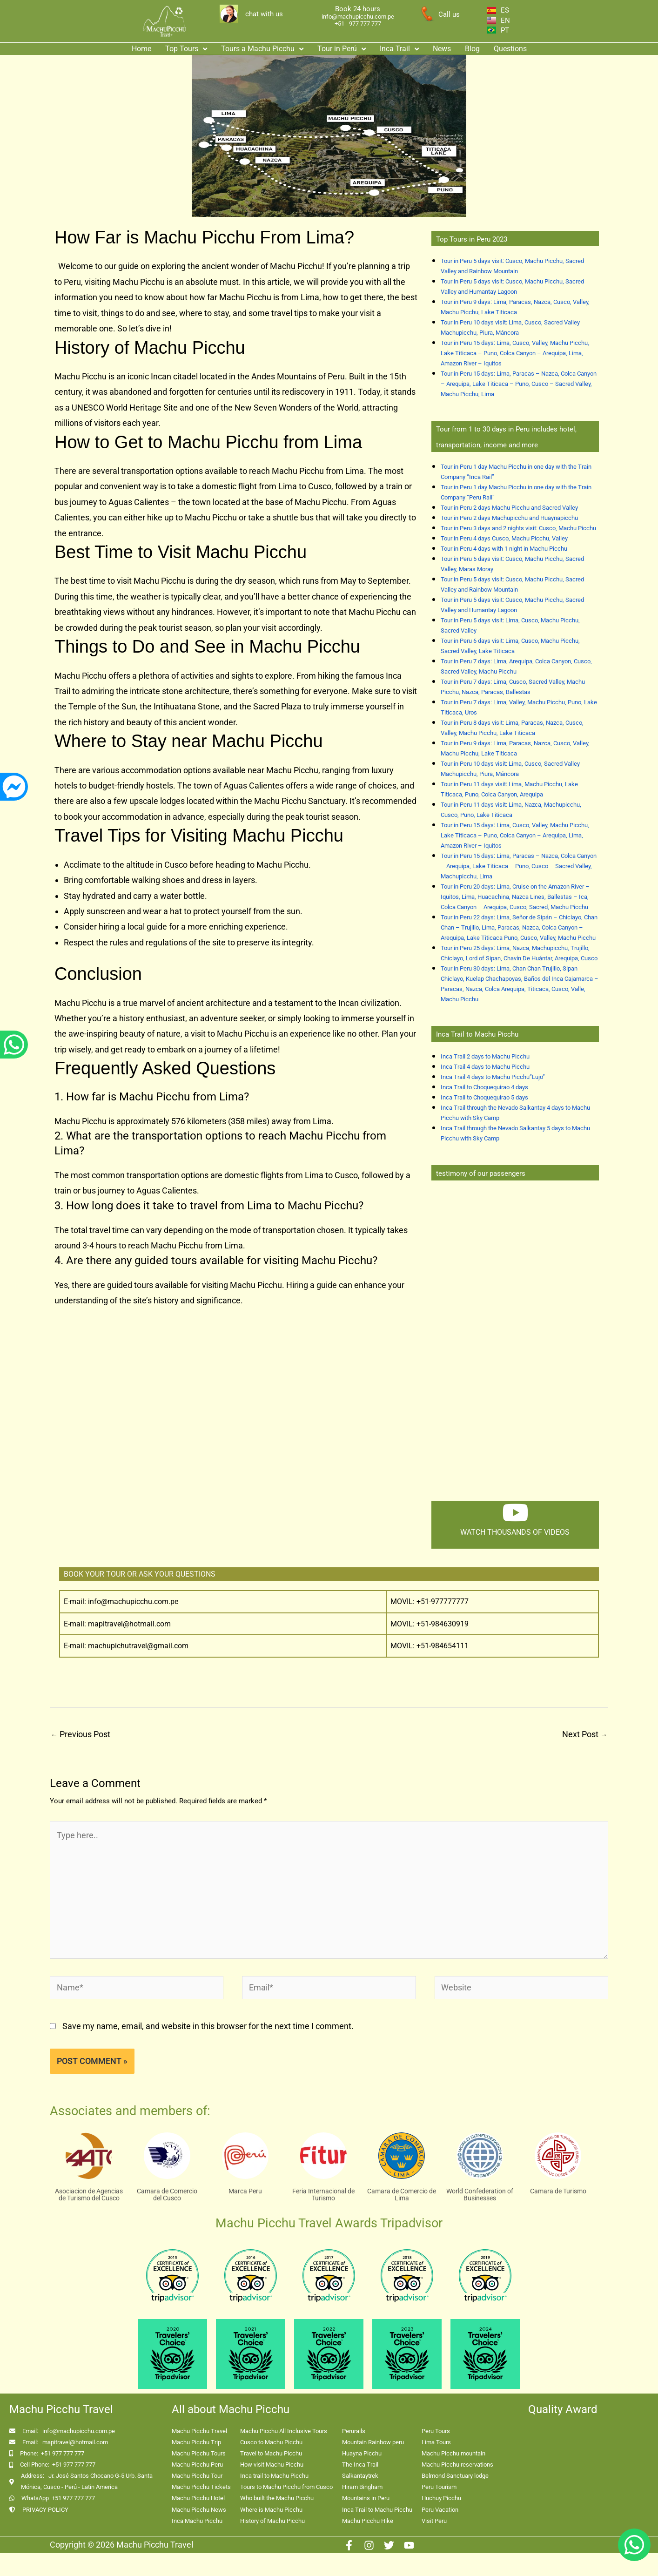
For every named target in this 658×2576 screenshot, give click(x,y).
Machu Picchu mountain (453, 2453)
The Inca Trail (360, 2464)
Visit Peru (434, 2520)
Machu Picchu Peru (197, 2464)
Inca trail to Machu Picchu (274, 2475)
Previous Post (80, 1734)
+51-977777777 (442, 1601)
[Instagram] (369, 2545)
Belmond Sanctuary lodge (455, 2475)
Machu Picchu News (199, 2509)
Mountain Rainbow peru (373, 2442)
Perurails (353, 2431)
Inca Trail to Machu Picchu (377, 2509)
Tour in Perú (341, 48)
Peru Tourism (439, 2486)
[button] (186, 49)
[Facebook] (349, 2545)
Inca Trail (399, 48)
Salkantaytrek (360, 2475)
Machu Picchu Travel (199, 2431)
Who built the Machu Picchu (277, 2498)
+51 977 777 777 (62, 2453)
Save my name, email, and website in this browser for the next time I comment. (208, 2026)
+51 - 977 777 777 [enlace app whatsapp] (358, 23)
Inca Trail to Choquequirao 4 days (484, 1087)
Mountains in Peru (365, 2498)
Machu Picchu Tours (199, 2453)
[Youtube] (409, 2545)
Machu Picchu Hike (367, 2520)
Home (141, 48)
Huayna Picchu (362, 2453)
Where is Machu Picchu (271, 2509)
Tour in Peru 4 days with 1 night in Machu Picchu (504, 548)
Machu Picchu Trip (196, 2442)
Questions (510, 48)
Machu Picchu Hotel (198, 2498)
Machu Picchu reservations (457, 2464)
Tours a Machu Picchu (262, 48)
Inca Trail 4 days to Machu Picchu (485, 1066)
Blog (472, 48)
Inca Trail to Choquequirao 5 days (484, 1097)
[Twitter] (389, 2545)
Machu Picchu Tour (197, 2475)
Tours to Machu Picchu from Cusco (286, 2486)
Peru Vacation (440, 2509)
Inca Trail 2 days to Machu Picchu (485, 1056)
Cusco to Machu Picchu (271, 2442)
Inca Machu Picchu (197, 2520)
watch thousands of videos (515, 1532)
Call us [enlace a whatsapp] (449, 14)
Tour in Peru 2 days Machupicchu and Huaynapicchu (509, 517)
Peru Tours (436, 2431)
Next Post (584, 1734)
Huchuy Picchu (441, 2498)
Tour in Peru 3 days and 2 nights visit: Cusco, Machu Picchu (518, 528)
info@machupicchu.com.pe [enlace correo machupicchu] (358, 16)
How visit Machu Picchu (271, 2464)
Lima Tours (436, 2442)
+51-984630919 (442, 1623)
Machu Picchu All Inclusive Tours (283, 2431)
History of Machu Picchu (272, 2520)
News (442, 48)
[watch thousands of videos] (515, 1512)
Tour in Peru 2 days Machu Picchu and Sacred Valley (509, 507)
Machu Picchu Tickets (201, 2486)
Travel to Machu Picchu (271, 2453)
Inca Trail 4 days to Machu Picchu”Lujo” (493, 1076)
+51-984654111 (442, 1645)
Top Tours (186, 48)
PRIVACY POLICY (45, 2509)
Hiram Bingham (362, 2486)
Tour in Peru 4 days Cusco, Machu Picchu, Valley (504, 538)
